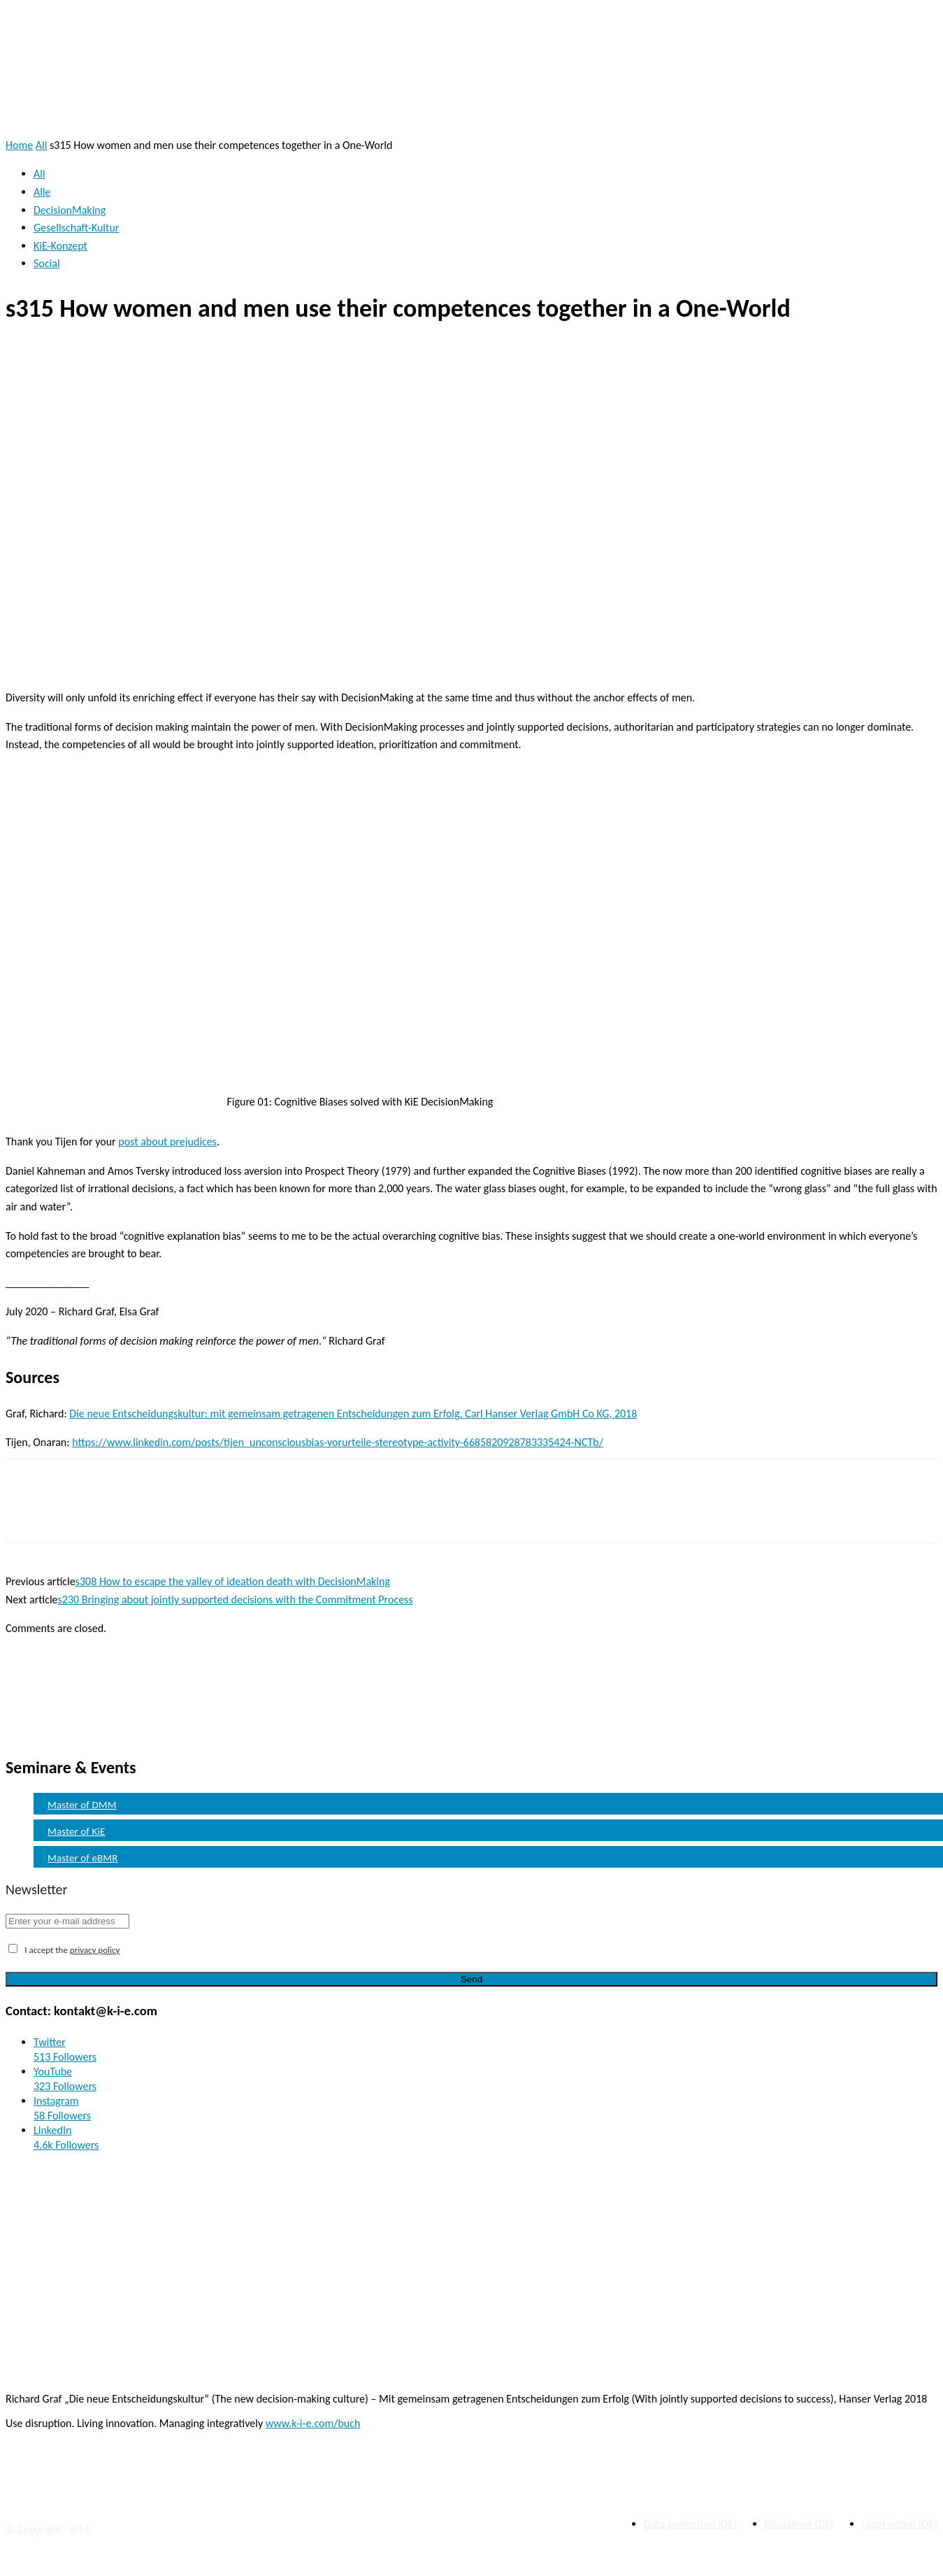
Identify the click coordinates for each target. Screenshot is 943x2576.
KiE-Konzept (60, 245)
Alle (42, 192)
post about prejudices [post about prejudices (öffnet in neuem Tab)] (167, 1141)
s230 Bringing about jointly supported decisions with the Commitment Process (235, 1599)
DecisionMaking (70, 210)
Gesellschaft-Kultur (76, 227)
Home (19, 145)
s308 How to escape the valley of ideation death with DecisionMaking (232, 1581)
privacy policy (95, 1950)
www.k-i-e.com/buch (313, 2423)
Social (47, 263)
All (42, 145)
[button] (916, 105)
